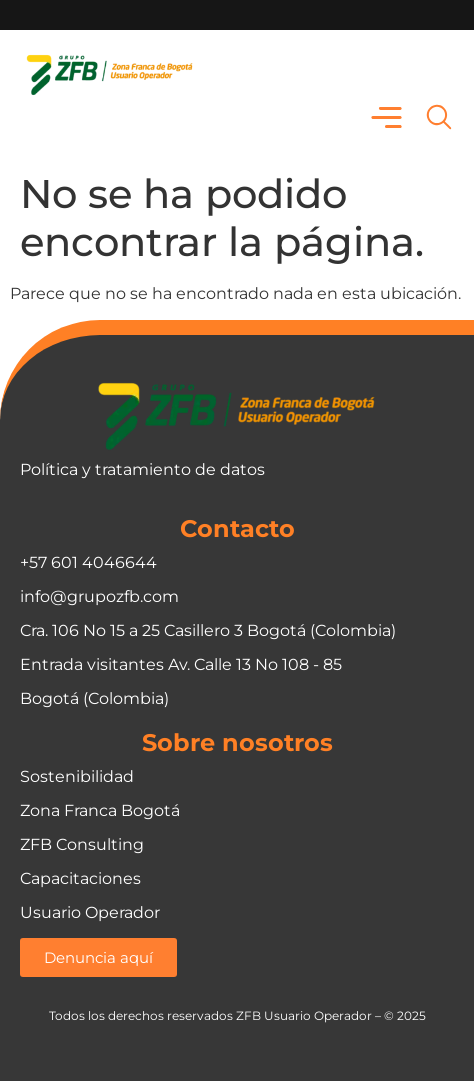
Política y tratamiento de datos (142, 469)
